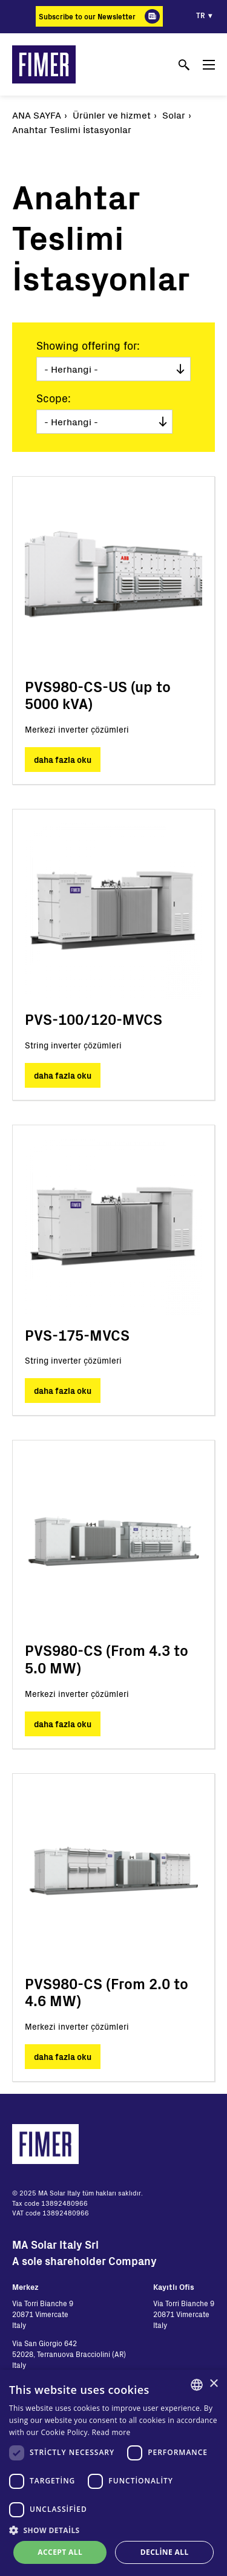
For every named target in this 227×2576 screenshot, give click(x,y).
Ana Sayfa (36, 114)
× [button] (213, 2383)
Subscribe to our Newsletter (87, 16)
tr (200, 15)
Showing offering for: (88, 345)
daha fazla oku (62, 759)
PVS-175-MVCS (77, 1335)
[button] (113, 2530)
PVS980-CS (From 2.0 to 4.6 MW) (106, 1992)
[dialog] (113, 2473)
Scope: (53, 398)
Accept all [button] (60, 2552)
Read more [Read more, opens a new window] (111, 2432)
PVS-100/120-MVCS (93, 1019)
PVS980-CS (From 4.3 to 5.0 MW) (106, 1659)
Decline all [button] (164, 2552)
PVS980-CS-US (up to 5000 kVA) (98, 695)
